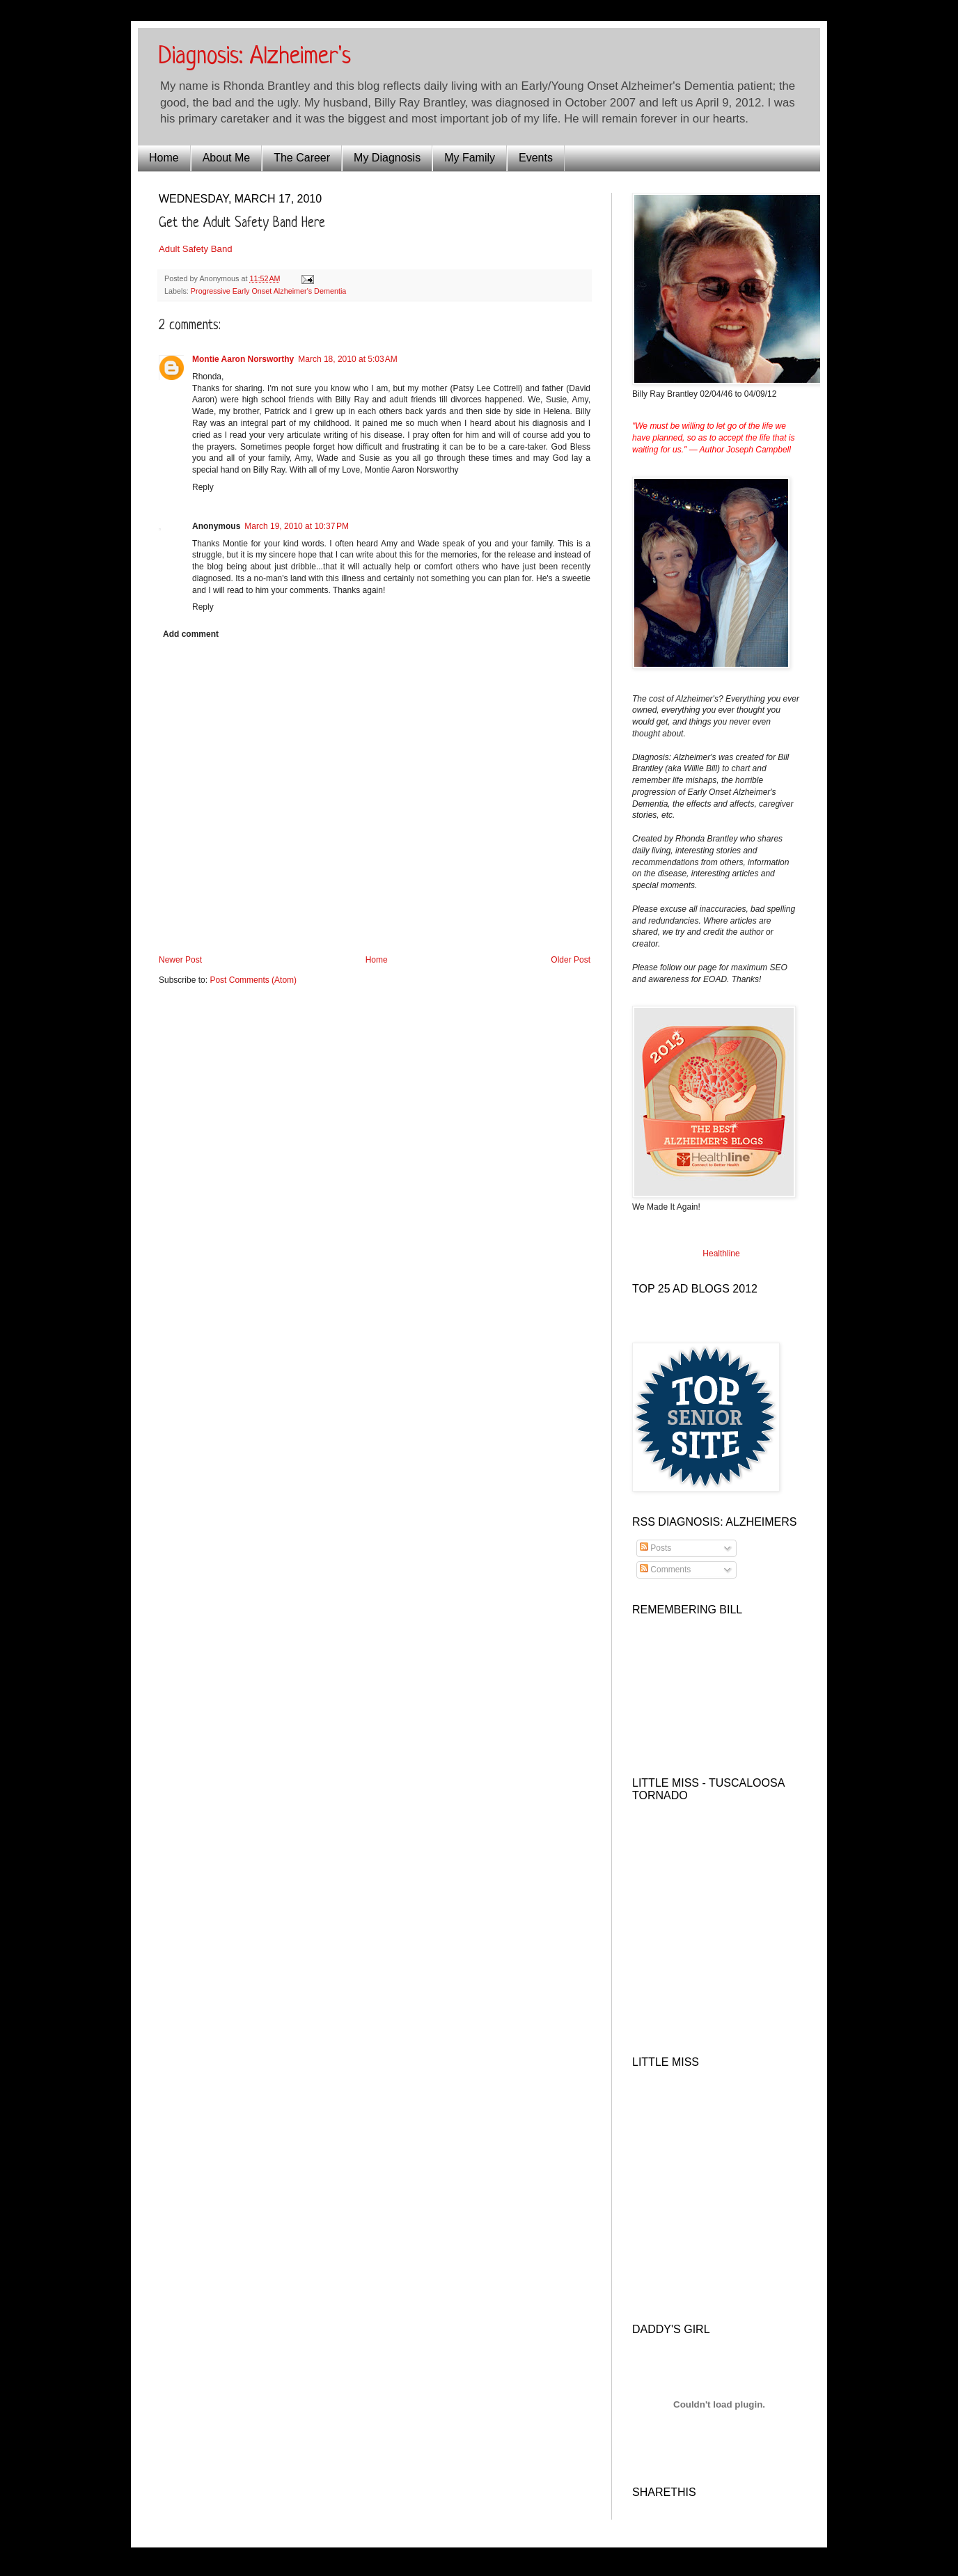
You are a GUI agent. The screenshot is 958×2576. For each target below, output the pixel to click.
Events (536, 158)
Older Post (570, 960)
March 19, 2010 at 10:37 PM (296, 526)
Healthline (720, 1253)
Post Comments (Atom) (253, 980)
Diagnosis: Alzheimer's (255, 57)
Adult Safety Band (196, 249)
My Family (469, 158)
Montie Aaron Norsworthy (243, 359)
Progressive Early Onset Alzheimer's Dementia (268, 291)
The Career (302, 158)
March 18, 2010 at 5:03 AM (347, 359)
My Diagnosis (387, 158)
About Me (226, 158)
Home (164, 158)
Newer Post (180, 960)
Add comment (191, 634)
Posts (655, 1548)
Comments (665, 1569)
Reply (203, 487)
